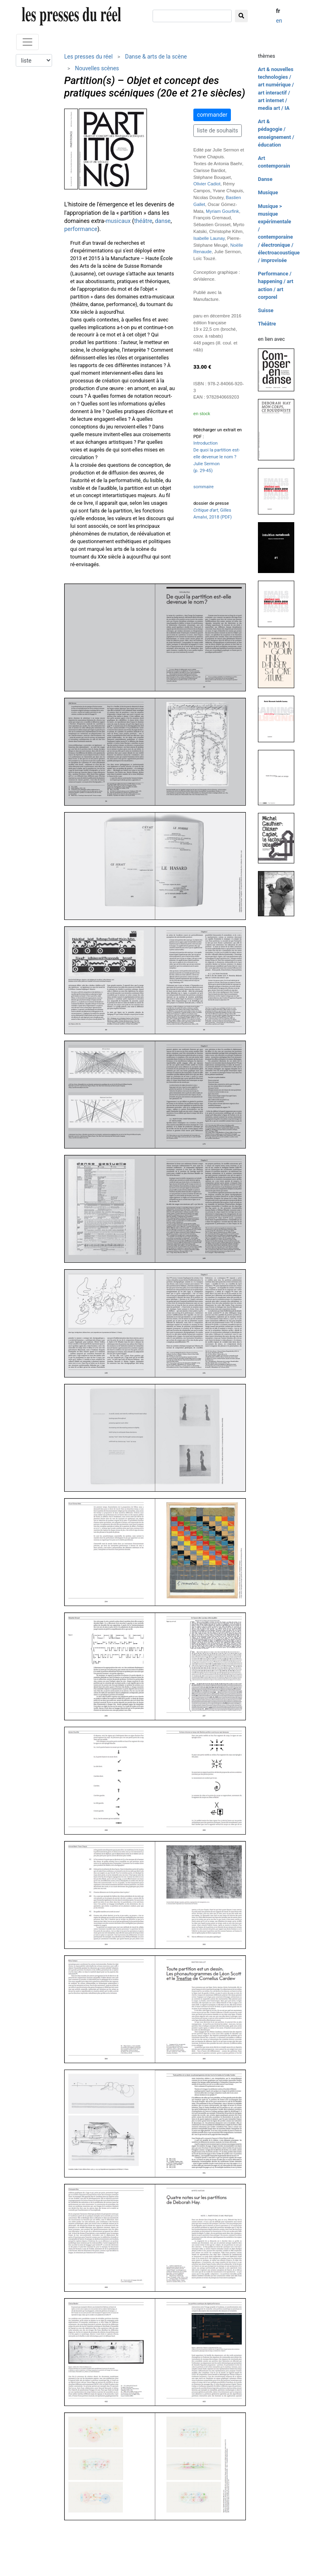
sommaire (203, 486)
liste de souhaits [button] (217, 130)
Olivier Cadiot (206, 183)
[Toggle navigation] (27, 42)
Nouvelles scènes (97, 68)
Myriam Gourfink (222, 211)
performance (80, 229)
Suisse (266, 310)
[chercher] (192, 16)
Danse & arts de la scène (156, 56)
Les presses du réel (88, 56)
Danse (265, 179)
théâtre (143, 221)
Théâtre (267, 324)
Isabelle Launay (209, 238)
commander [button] (212, 114)
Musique (268, 192)
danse (163, 221)
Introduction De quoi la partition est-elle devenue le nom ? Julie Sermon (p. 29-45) (216, 457)
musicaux (118, 221)
